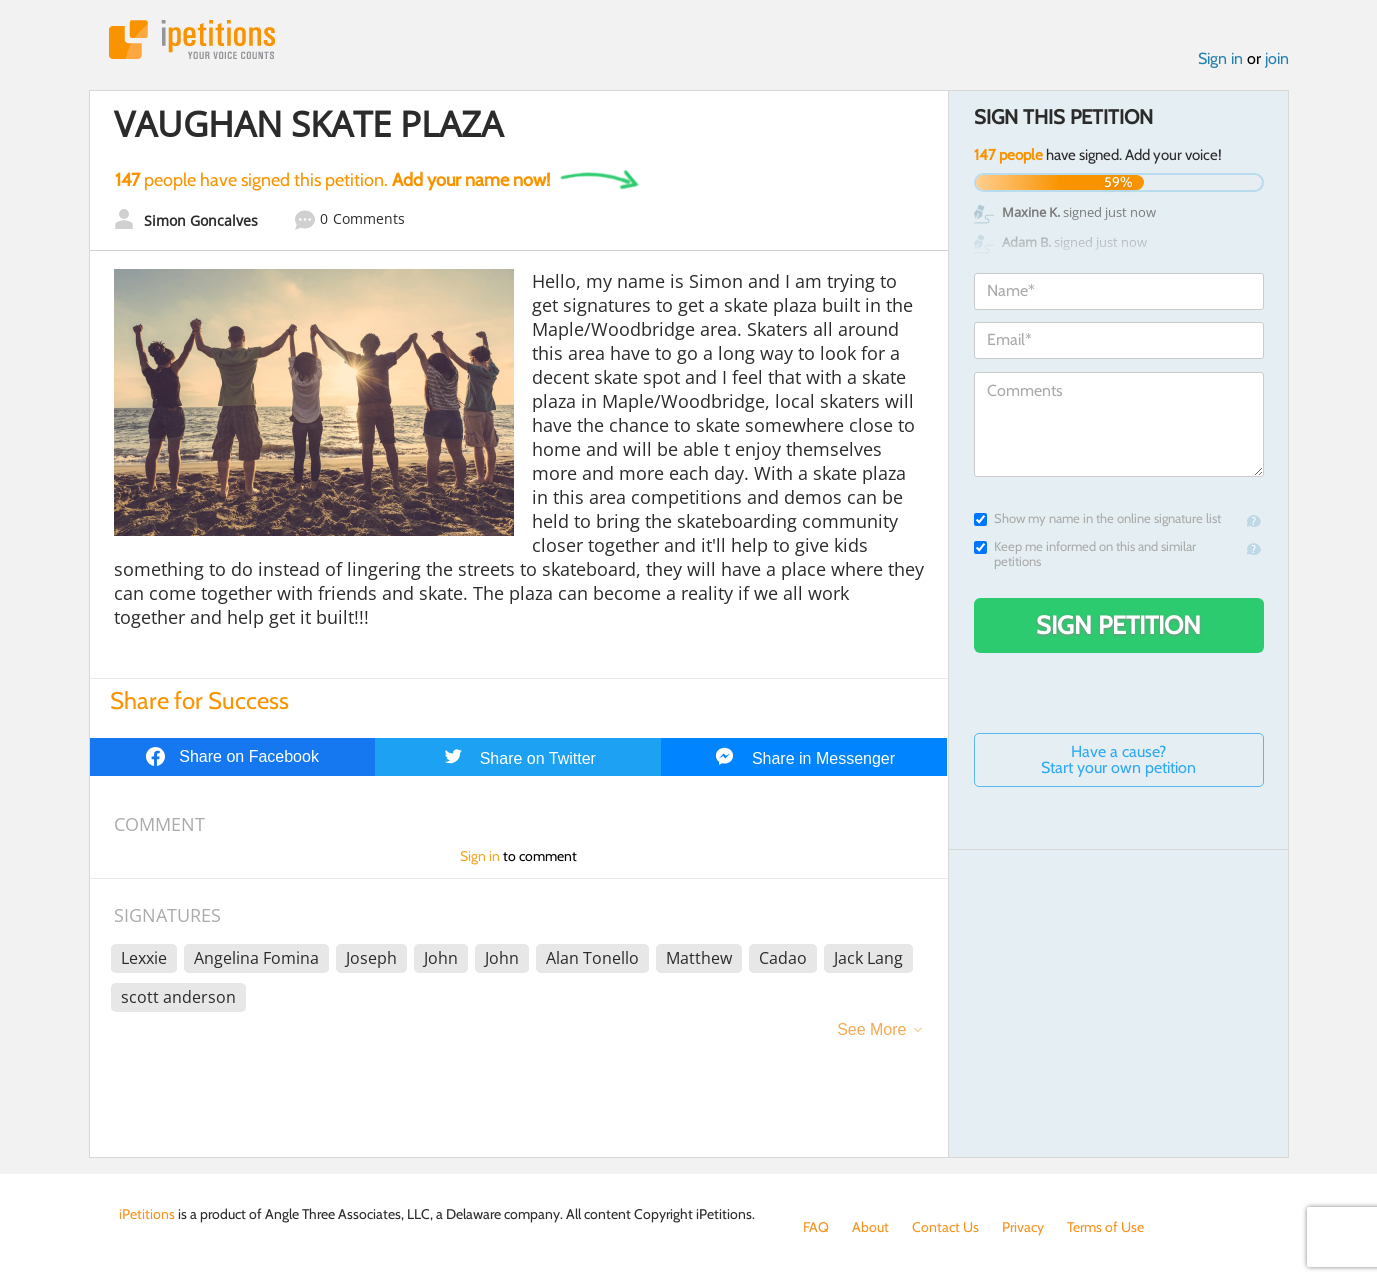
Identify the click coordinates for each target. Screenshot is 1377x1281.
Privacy (1023, 1227)
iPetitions (192, 39)
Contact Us (945, 1227)
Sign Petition (1118, 625)
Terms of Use (1105, 1227)
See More (871, 1029)
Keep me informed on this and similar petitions (1085, 554)
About (870, 1227)
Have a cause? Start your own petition (1118, 759)
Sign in (1220, 58)
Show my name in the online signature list (1097, 518)
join (1277, 58)
